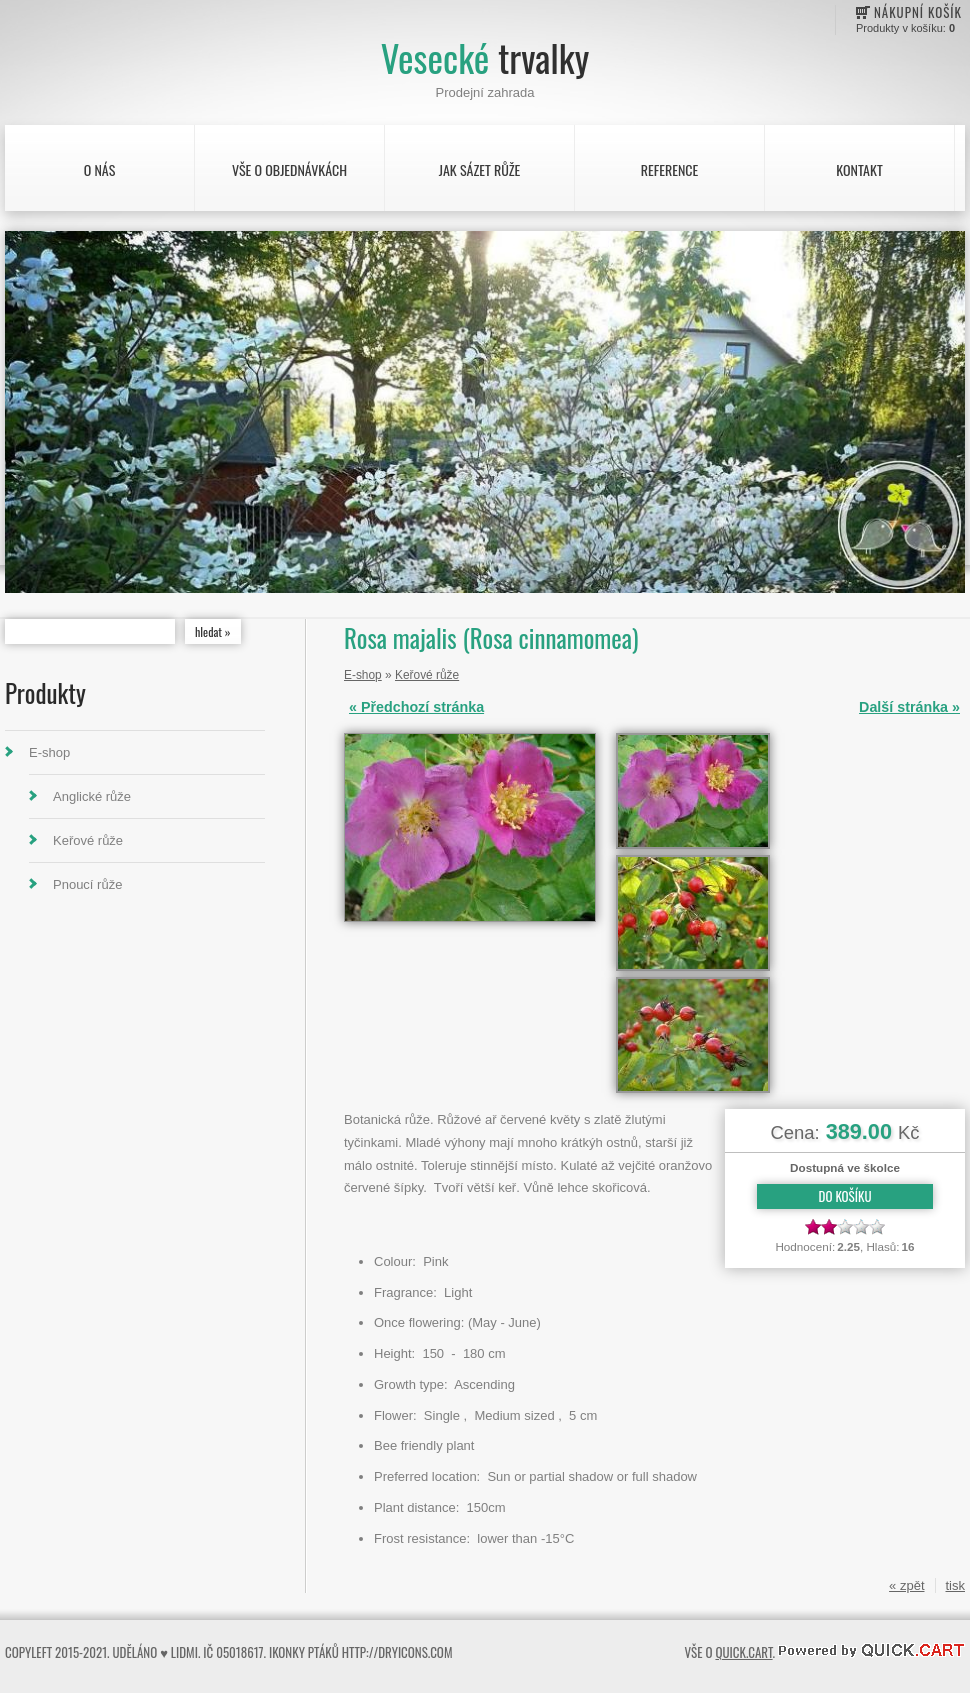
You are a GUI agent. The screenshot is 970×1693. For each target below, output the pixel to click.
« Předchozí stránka (416, 707)
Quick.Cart (743, 1652)
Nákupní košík (918, 12)
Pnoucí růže (87, 884)
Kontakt (859, 169)
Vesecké (485, 57)
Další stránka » (909, 707)
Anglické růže (92, 796)
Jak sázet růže (480, 169)
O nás (100, 169)
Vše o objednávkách (289, 169)
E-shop (49, 752)
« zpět (906, 1585)
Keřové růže (88, 840)
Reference (669, 169)
